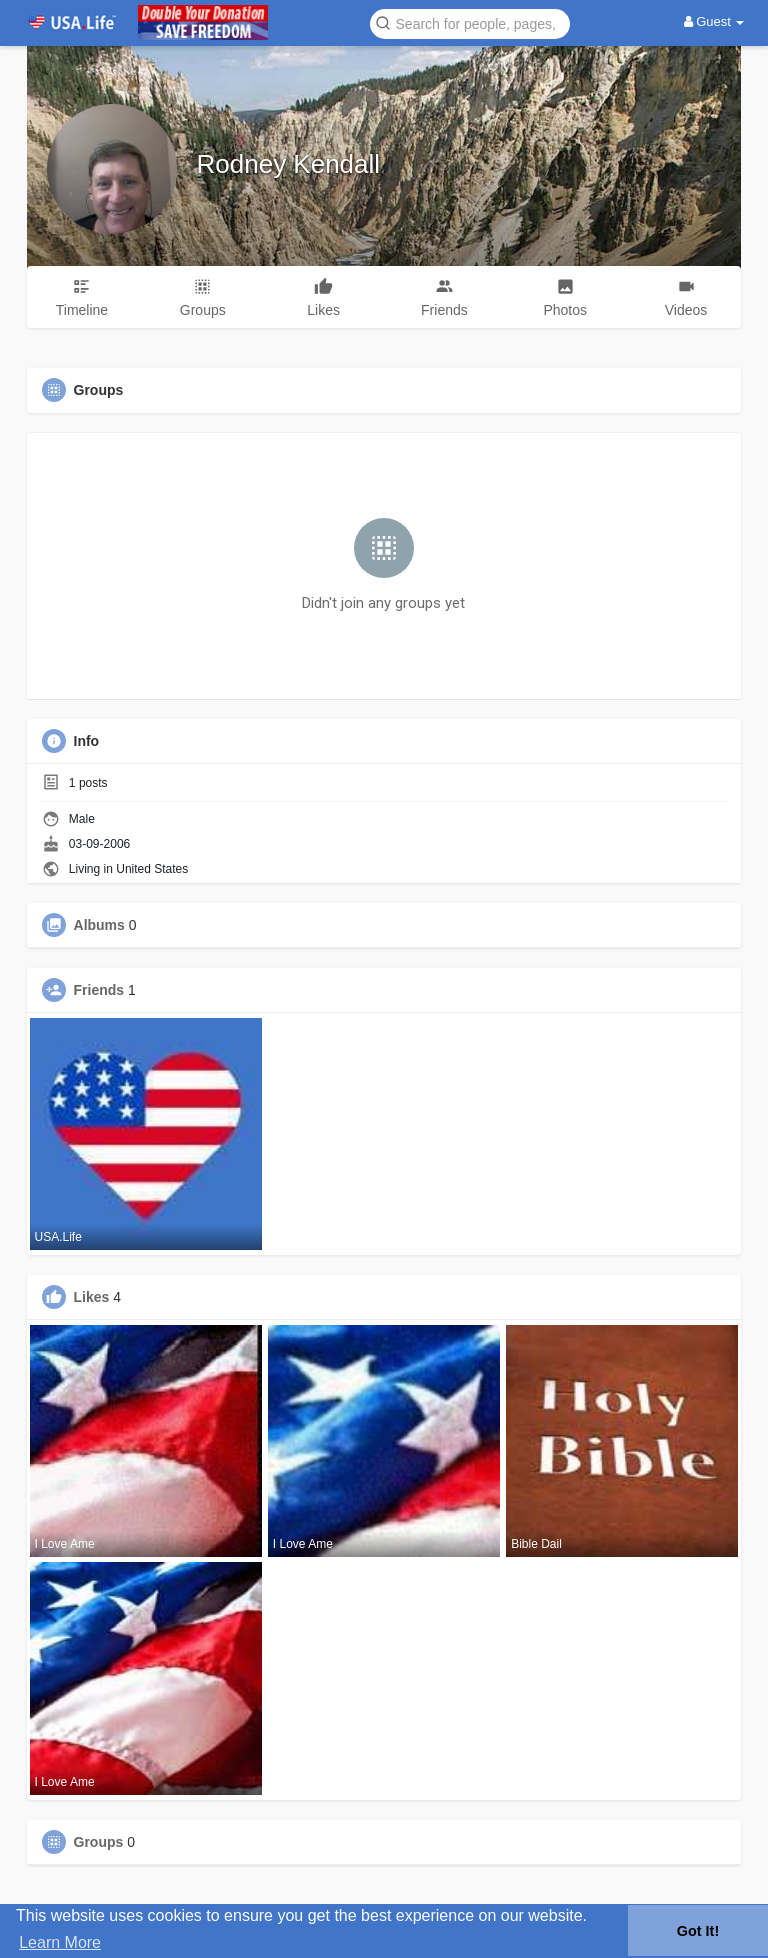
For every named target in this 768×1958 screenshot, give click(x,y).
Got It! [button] (698, 1931)
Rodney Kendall (289, 164)
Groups (99, 1842)
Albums (99, 925)
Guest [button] (714, 21)
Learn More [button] (60, 1942)
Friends (99, 990)
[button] (470, 22)
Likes (92, 1297)
